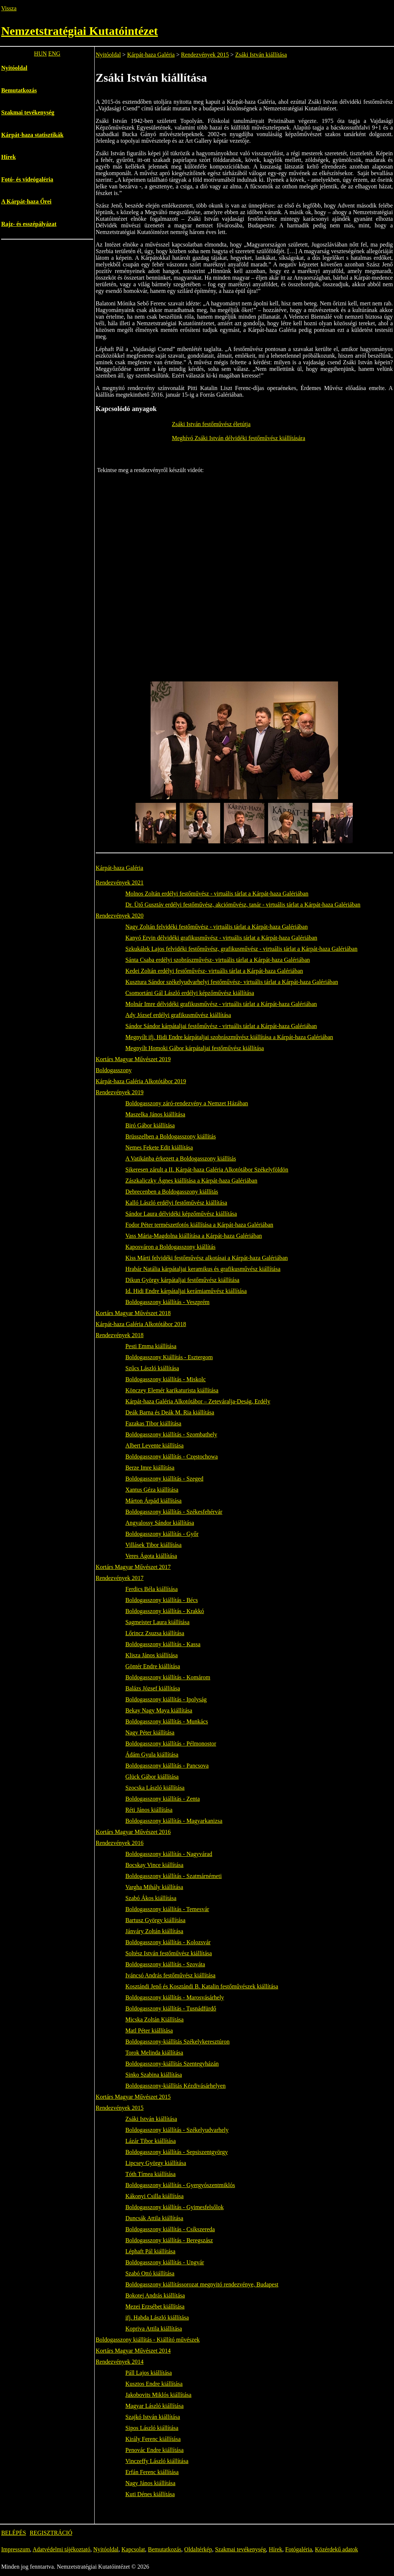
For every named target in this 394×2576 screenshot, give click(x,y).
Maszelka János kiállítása (155, 1114)
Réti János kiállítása (148, 1810)
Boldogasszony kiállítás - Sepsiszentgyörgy (176, 2152)
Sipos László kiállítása (151, 2428)
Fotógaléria (298, 2549)
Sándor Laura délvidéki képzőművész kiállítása (181, 1214)
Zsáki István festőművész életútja (211, 424)
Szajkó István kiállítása (152, 2417)
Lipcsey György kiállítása (155, 2163)
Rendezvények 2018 (120, 1335)
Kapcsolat (133, 2549)
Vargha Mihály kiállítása (154, 1887)
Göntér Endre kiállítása (152, 1666)
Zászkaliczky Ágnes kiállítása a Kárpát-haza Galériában (191, 1180)
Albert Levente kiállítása (154, 1445)
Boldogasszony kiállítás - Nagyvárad (168, 1854)
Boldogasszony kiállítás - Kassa (162, 1644)
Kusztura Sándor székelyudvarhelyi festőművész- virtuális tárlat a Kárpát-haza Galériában (231, 982)
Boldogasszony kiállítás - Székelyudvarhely (176, 2130)
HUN (40, 53)
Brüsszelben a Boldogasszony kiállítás (170, 1136)
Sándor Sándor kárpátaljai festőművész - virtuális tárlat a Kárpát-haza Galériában (221, 1026)
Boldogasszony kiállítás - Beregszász (169, 2240)
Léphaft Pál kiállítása (150, 2251)
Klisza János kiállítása (151, 1655)
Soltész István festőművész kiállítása (168, 1953)
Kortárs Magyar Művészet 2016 (133, 1832)
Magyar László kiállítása (154, 2406)
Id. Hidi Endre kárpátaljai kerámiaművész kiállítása (186, 1291)
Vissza (9, 8)
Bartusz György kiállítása (155, 1920)
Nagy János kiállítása (150, 2483)
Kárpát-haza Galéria (151, 55)
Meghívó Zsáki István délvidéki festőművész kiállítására (238, 438)
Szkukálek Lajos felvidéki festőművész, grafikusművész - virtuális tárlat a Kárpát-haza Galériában (241, 949)
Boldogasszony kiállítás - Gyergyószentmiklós (180, 2185)
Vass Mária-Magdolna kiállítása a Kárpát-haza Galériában (193, 1236)
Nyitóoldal (14, 68)
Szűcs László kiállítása (152, 1368)
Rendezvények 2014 (120, 2362)
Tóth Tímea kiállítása (150, 2174)
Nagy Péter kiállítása (149, 1732)
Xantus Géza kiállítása (151, 1490)
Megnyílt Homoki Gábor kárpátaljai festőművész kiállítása (194, 1048)
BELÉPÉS (13, 2533)
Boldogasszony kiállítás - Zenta (162, 1799)
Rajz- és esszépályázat (28, 224)
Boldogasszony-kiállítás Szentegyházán (172, 2064)
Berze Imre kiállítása (149, 1467)
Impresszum (15, 2549)
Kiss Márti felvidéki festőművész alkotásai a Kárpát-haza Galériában (206, 1258)
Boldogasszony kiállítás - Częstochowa (171, 1456)
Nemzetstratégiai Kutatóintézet (79, 31)
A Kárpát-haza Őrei (26, 201)
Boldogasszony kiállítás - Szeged (164, 1478)
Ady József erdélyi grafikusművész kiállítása (178, 1015)
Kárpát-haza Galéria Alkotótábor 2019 (141, 1081)
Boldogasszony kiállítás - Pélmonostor (170, 1743)
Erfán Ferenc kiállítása (152, 2472)
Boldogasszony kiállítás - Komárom (167, 1677)
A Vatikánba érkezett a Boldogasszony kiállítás (180, 1158)
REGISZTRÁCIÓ (51, 2533)
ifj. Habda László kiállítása (157, 2317)
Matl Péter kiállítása (149, 2030)
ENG (54, 53)
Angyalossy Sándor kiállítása (159, 1523)
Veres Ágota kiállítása (151, 1556)
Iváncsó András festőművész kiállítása (170, 1975)
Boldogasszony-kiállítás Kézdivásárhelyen (175, 2086)
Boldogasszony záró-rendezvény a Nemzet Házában (186, 1103)
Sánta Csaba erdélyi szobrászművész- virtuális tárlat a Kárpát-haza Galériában (217, 960)
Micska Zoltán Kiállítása (154, 2019)
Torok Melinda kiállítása (154, 2052)
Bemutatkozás (19, 90)
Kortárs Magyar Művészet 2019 (133, 1059)
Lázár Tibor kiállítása (150, 2141)
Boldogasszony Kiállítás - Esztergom (168, 1357)
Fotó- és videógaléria (27, 179)
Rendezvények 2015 (205, 55)
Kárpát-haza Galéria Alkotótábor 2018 (141, 1324)
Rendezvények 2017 (120, 1578)
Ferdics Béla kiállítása (151, 1589)
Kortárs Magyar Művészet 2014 (133, 2351)
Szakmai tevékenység (27, 112)
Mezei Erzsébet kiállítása (154, 2306)
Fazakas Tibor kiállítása (153, 1423)
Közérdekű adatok (336, 2549)
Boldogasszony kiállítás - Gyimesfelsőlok (174, 2207)
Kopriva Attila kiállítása (153, 2328)
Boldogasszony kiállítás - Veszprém (167, 1302)
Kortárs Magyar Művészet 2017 (133, 1567)
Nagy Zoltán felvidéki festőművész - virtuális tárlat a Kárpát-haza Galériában (216, 927)
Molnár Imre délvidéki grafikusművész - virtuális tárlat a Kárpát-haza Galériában (221, 1004)
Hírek (8, 157)
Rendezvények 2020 (120, 916)
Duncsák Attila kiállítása (154, 2218)
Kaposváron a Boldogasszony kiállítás (170, 1247)
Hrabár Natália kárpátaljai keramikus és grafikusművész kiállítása (202, 1269)
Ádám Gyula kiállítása (151, 1754)
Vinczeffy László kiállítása (156, 2461)
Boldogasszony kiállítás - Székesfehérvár (173, 1512)
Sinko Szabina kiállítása (153, 2075)
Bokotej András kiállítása (155, 2295)
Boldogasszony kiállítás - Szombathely (171, 1434)
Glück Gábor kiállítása (152, 1777)
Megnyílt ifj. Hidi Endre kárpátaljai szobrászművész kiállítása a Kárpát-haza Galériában (229, 1037)
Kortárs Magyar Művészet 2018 (133, 1313)
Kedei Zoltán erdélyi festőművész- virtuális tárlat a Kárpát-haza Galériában (214, 971)
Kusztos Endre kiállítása (154, 2384)
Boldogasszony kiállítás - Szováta (165, 1964)
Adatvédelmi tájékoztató (61, 2549)
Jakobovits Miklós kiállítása (158, 2395)
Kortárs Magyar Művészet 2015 (133, 2097)
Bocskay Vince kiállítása (154, 1865)
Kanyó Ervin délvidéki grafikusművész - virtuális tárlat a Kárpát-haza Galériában (221, 938)
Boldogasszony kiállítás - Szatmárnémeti (173, 1876)
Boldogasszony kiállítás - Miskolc (165, 1379)
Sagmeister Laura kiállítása (157, 1622)
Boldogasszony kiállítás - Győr (161, 1534)
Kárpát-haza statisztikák (32, 135)
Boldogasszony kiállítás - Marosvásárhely (174, 1997)
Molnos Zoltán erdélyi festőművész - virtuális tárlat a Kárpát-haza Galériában (216, 893)
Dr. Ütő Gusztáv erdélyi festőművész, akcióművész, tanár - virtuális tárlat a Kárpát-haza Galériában (242, 904)
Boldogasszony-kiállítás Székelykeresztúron (177, 2041)
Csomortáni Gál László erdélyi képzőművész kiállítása (189, 993)
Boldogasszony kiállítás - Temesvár (167, 1909)
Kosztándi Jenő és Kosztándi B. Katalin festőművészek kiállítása (201, 1986)
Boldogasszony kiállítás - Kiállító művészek (148, 2339)
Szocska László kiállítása (154, 1788)
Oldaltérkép (198, 2549)
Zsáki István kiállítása (261, 55)
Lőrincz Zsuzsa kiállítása (154, 1633)
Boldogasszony (114, 1070)
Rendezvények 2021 (120, 882)
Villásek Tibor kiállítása (153, 1545)
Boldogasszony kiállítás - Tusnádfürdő (170, 2008)
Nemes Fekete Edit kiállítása (159, 1147)
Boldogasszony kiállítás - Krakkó (164, 1611)
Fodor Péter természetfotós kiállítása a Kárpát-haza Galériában (199, 1225)
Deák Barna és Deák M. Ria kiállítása (169, 1412)
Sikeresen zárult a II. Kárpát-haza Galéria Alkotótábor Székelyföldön (206, 1169)
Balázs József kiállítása (152, 1688)
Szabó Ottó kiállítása (149, 2273)
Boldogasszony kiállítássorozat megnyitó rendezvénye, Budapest (201, 2284)
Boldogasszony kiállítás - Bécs (161, 1600)
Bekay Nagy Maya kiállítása (158, 1710)
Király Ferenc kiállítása (152, 2439)
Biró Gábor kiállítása (150, 1125)
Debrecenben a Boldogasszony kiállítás (171, 1191)
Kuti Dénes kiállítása (150, 2494)
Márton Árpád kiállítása (153, 1501)
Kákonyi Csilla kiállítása (154, 2196)
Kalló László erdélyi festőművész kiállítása (176, 1203)
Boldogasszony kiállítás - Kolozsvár (168, 1942)
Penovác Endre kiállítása (154, 2450)
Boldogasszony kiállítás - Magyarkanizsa (173, 1821)
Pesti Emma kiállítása (150, 1346)
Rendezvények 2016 (120, 1843)
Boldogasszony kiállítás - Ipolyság (166, 1699)
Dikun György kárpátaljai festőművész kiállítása (182, 1280)
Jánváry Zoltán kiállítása (154, 1931)
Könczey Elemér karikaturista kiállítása (171, 1390)
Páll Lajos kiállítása (148, 2373)
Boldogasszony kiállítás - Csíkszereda (170, 2229)
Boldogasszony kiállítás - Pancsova (166, 1765)
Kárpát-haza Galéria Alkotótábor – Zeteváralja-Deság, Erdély (197, 1401)
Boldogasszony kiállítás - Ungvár (164, 2262)
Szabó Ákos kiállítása (150, 1898)
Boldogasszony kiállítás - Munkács (166, 1721)
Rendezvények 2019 (120, 1092)
